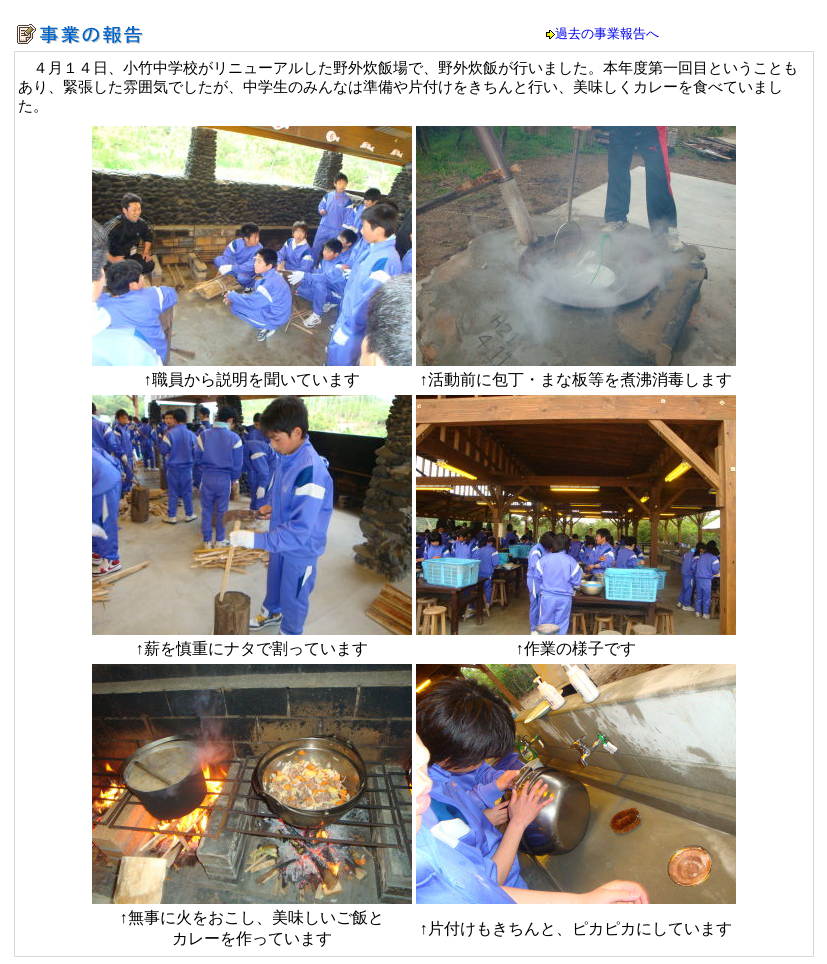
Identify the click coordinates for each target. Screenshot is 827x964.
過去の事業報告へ (607, 33)
